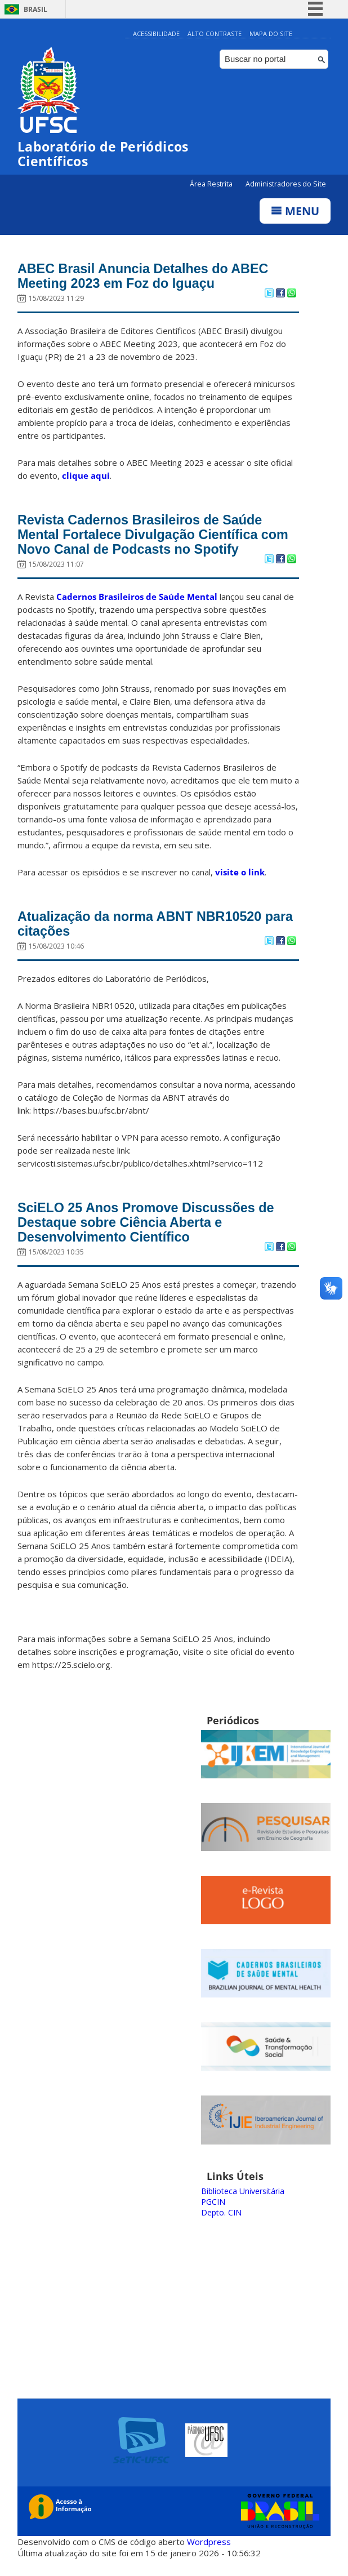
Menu (295, 211)
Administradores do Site (286, 184)
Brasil (35, 9)
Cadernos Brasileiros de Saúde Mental (136, 602)
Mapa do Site (270, 33)
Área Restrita (212, 184)
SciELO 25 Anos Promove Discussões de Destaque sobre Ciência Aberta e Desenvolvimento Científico (154, 1232)
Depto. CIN (221, 2223)
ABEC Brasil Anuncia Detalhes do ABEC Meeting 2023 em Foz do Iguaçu (151, 277)
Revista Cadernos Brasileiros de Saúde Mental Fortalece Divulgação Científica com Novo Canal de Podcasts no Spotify (152, 539)
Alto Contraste (215, 33)
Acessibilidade (156, 33)
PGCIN (213, 2213)
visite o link (240, 878)
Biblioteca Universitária (242, 2202)
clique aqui (86, 478)
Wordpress (209, 2553)
